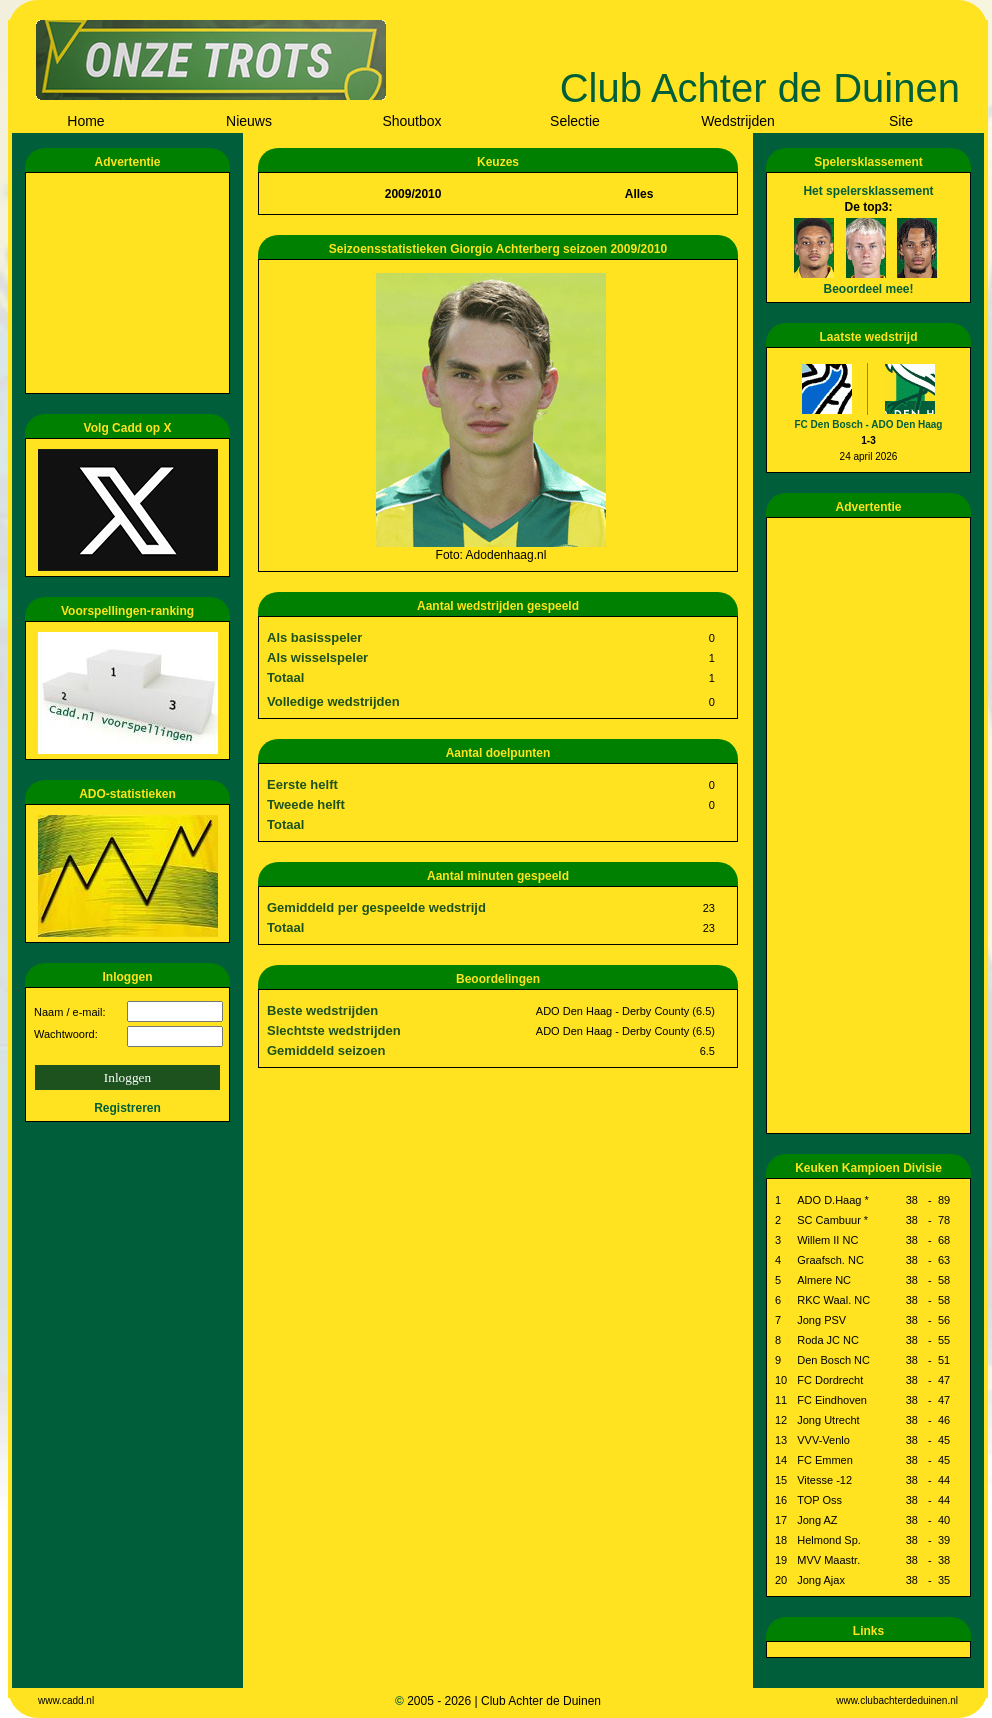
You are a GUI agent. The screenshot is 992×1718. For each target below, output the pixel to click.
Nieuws (249, 121)
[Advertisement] (131, 283)
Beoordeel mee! (868, 289)
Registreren (127, 1108)
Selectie (575, 121)
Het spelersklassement (868, 191)
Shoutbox (411, 121)
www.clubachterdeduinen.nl (897, 1700)
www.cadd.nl (66, 1700)
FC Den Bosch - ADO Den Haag (869, 424)
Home (85, 121)
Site (901, 121)
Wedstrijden (738, 121)
